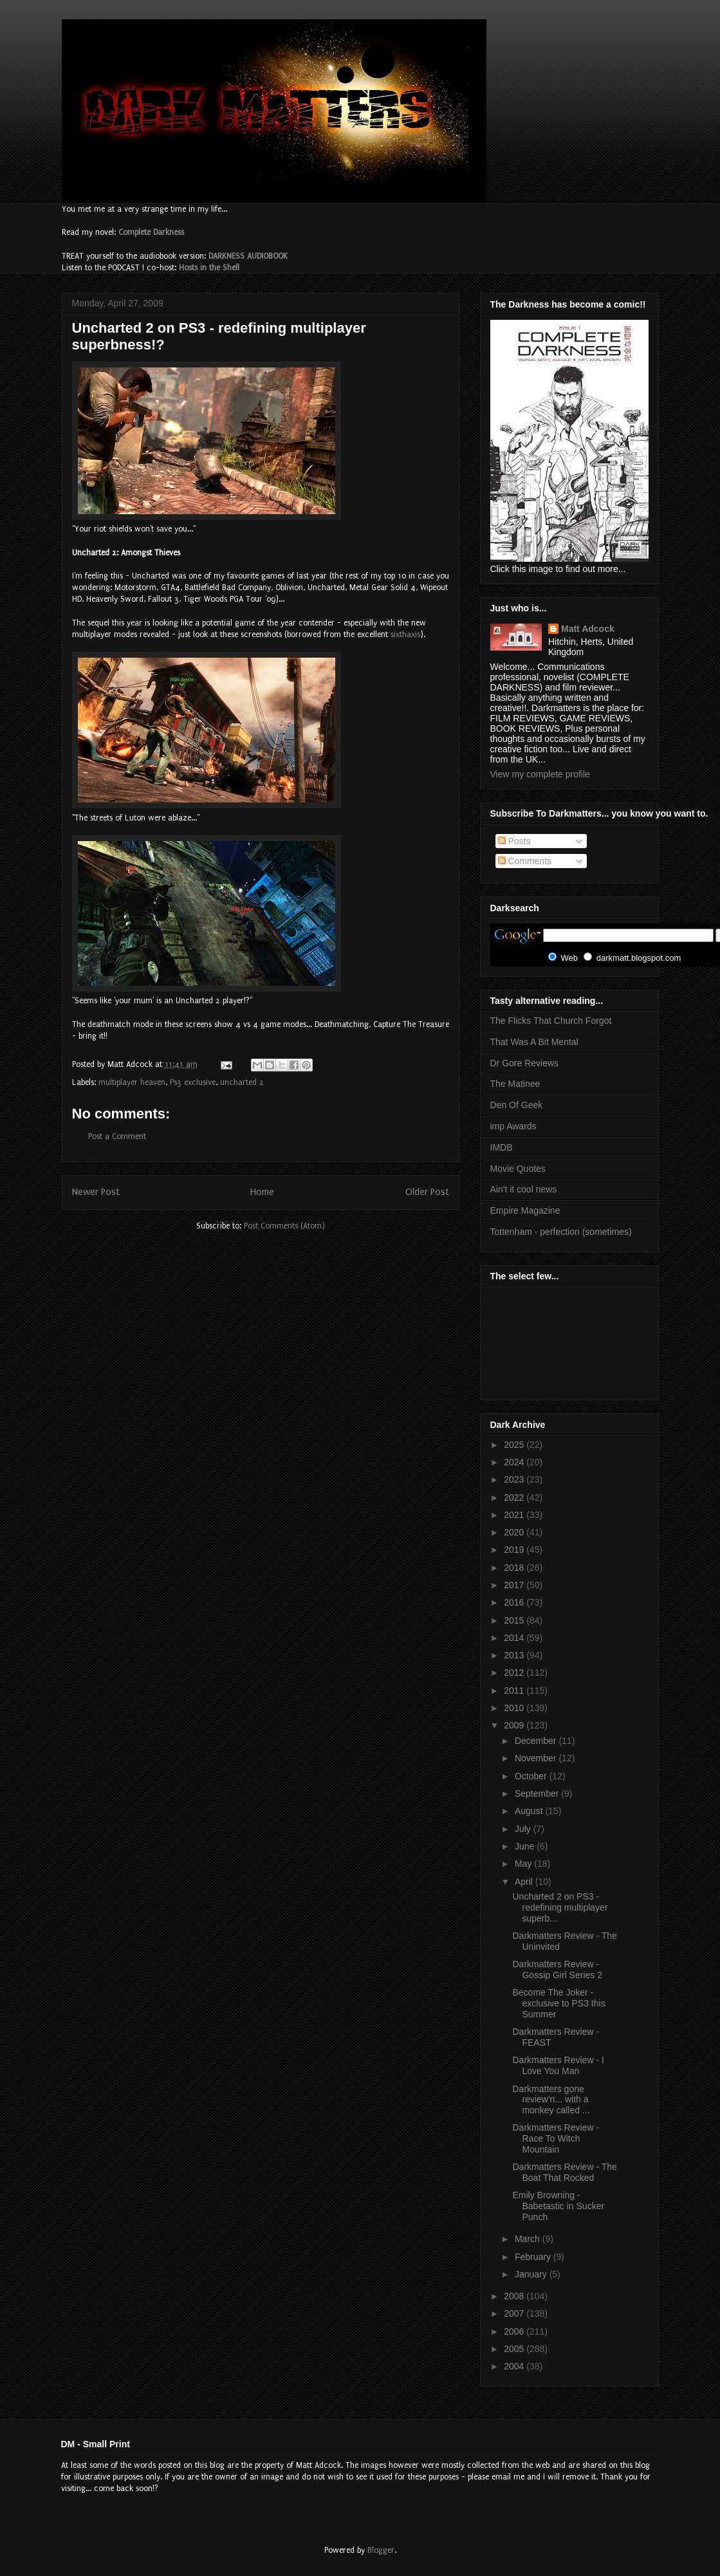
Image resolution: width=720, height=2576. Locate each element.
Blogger (380, 2550)
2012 (515, 1672)
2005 (515, 2349)
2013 (515, 1655)
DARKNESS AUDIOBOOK (248, 256)
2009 (515, 1725)
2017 (515, 1585)
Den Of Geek (516, 1105)
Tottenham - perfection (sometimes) (561, 1232)
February (534, 2257)
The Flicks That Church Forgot (551, 1020)
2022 (515, 1497)
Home (262, 1192)
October (532, 1776)
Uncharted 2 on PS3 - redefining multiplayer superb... (559, 1907)
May (524, 1863)
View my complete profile (540, 774)
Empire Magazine (525, 1210)
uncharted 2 (242, 1082)
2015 (515, 1620)
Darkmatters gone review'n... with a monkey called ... (550, 2100)
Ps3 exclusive (193, 1082)
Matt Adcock (587, 629)
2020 (515, 1532)
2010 (515, 1708)
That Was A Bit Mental (534, 1042)
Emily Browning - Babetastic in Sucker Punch (558, 2206)
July (524, 1829)
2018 (515, 1567)
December (536, 1741)
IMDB (501, 1147)
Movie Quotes (518, 1168)
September (538, 1793)
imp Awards (513, 1126)
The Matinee (515, 1084)
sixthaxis (405, 634)
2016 (515, 1602)
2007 (515, 2313)
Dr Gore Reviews (524, 1063)
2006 (515, 2331)
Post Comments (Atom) (284, 1225)
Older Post (427, 1192)
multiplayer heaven (131, 1082)
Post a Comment (117, 1136)
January (532, 2274)
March (528, 2239)
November (536, 1758)
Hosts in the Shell (209, 267)
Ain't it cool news (523, 1189)
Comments (525, 861)
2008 (515, 2296)
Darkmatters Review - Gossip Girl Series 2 (557, 1969)
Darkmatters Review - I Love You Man (558, 2065)
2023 (515, 1479)
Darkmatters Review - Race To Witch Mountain (555, 2138)
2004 (515, 2366)
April (525, 1881)
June (526, 1846)
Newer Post (96, 1192)
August (530, 1811)
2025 (515, 1445)
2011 (515, 1690)
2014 (515, 1638)
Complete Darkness (151, 232)
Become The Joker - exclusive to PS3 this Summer (558, 2003)
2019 (515, 1549)
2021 (515, 1515)
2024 (515, 1462)
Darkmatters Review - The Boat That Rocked (564, 2172)
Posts (514, 841)
